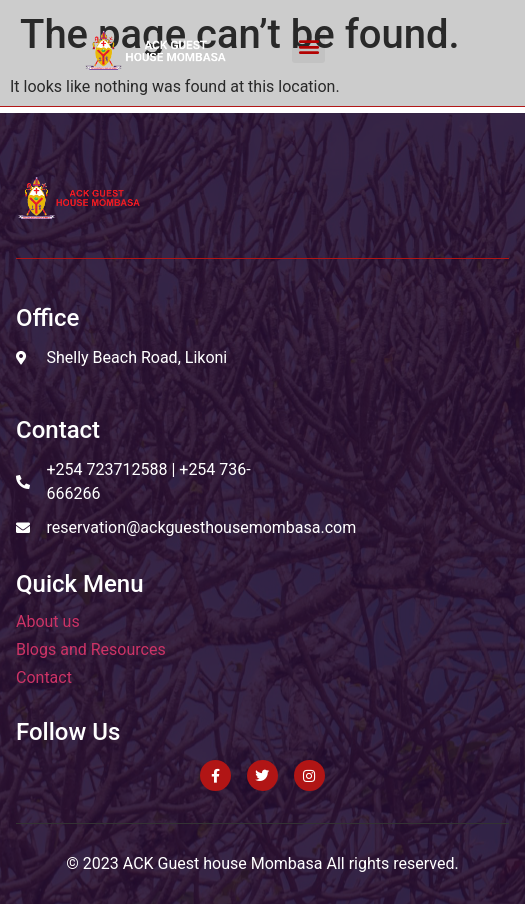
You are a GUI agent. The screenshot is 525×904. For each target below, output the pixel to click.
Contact (44, 677)
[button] (308, 46)
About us (48, 621)
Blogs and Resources (91, 649)
